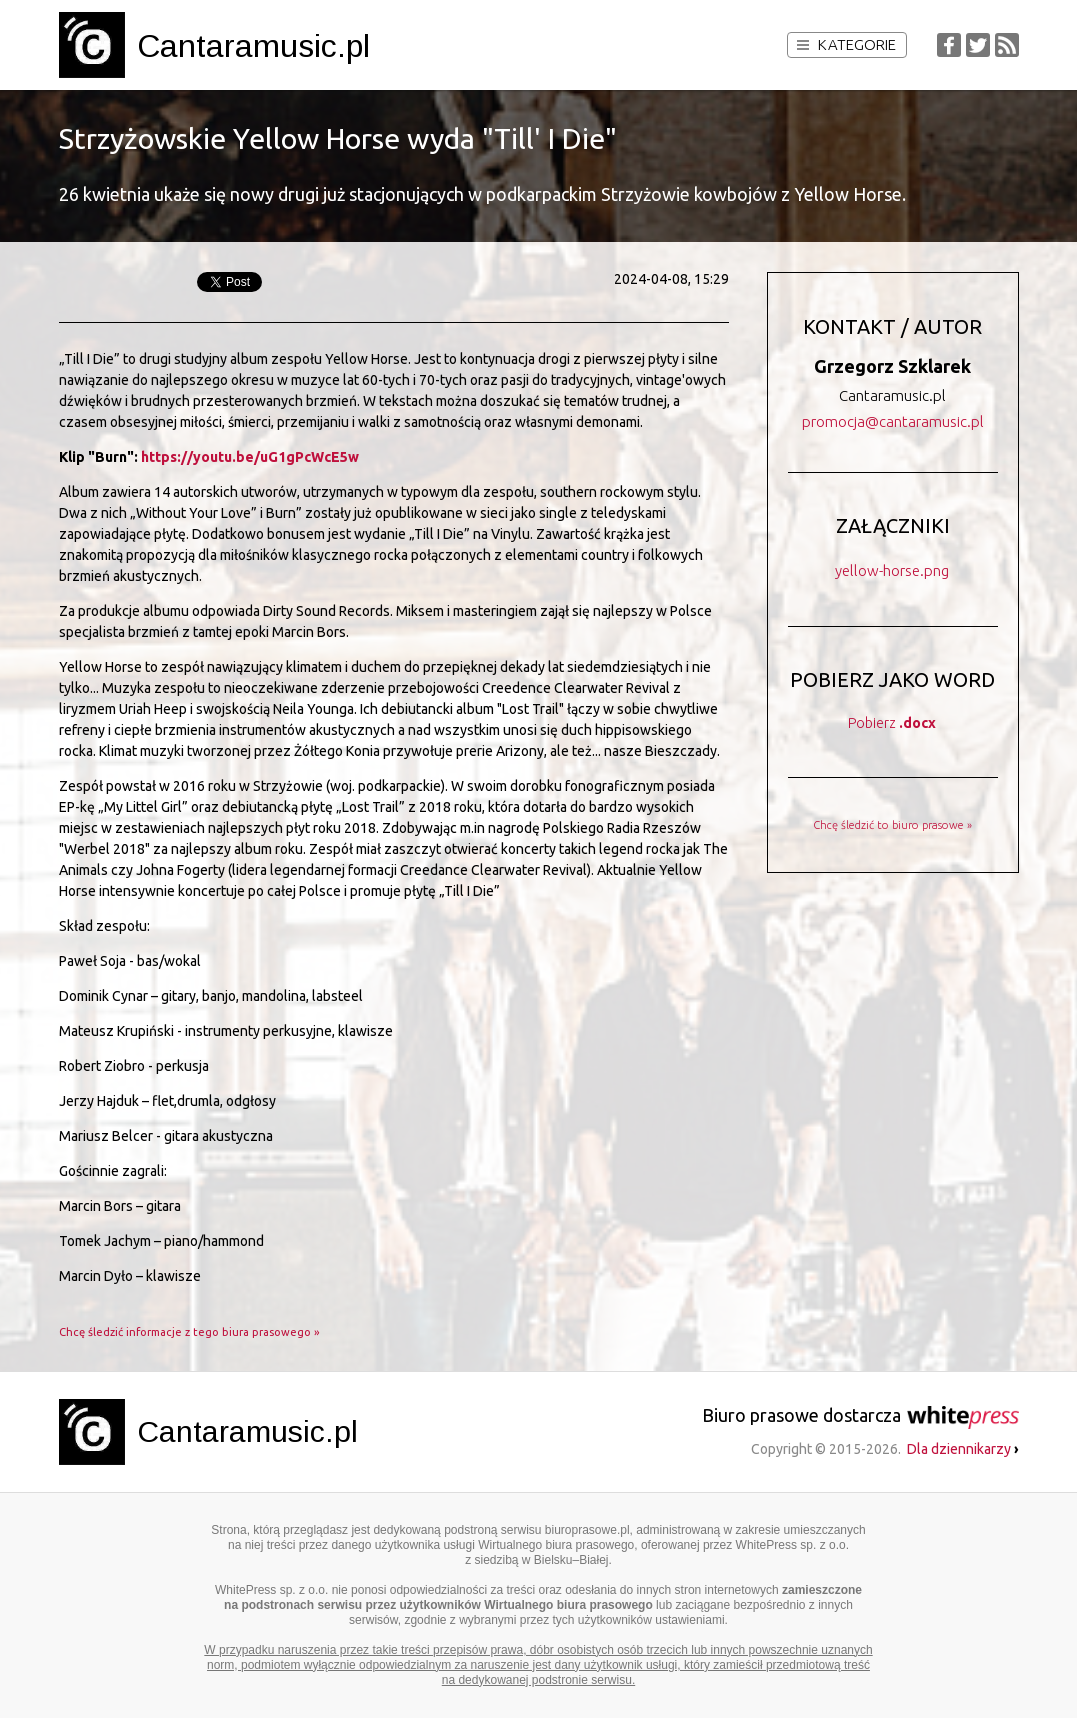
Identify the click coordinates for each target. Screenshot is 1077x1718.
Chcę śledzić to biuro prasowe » (892, 825)
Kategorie (846, 44)
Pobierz (892, 723)
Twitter (978, 45)
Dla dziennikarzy (963, 1449)
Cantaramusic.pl (253, 46)
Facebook (949, 45)
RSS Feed (1007, 45)
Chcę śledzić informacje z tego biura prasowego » (189, 1332)
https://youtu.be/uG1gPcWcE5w (250, 457)
